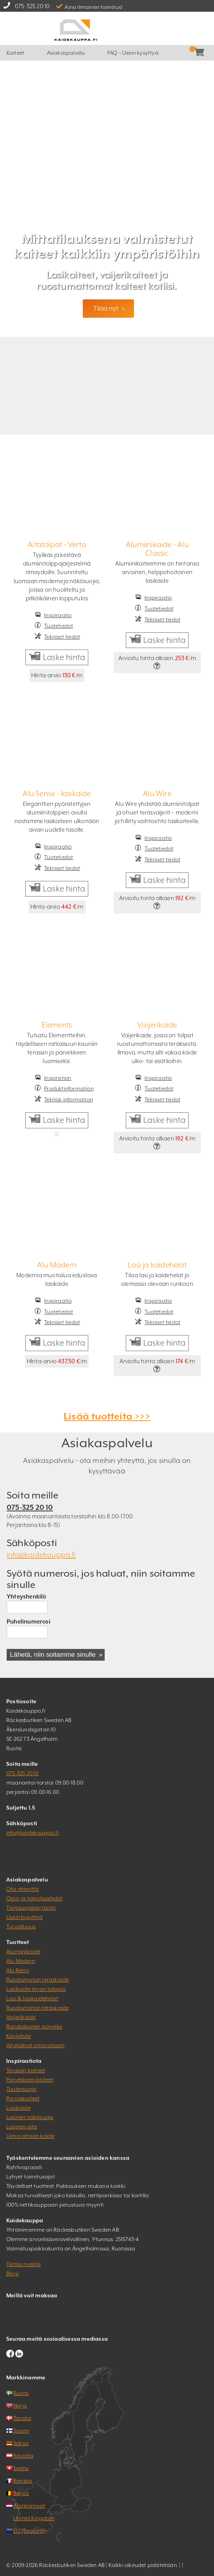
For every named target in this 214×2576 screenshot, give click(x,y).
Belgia (21, 2493)
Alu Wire (157, 793)
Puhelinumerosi (28, 1621)
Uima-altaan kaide (30, 2136)
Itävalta (23, 2455)
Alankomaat (29, 2506)
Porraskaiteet (23, 2098)
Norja (20, 2405)
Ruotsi (21, 2393)
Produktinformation (69, 1088)
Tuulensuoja (21, 2089)
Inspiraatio (57, 615)
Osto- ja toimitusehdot (34, 1898)
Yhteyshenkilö (26, 1596)
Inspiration (57, 1078)
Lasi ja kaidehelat (157, 1264)
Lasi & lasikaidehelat (32, 1998)
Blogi (12, 2273)
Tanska (22, 2418)
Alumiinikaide (23, 1951)
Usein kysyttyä (24, 1917)
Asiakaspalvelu (66, 53)
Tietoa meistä (23, 2264)
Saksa (21, 2443)
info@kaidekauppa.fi (41, 1554)
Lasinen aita (21, 2126)
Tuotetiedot (58, 626)
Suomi (21, 2430)
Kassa (189, 53)
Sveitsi (21, 2468)
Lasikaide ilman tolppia (36, 1989)
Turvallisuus (21, 1926)
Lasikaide (18, 2108)
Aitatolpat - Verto (57, 544)
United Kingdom (34, 2518)
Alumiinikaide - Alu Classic (157, 548)
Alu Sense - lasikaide (57, 793)
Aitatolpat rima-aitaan (35, 2045)
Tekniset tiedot (62, 637)
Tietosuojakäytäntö (31, 1908)
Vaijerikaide (157, 1024)
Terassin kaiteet (25, 2070)
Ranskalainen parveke (34, 2026)
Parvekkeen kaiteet (30, 2080)
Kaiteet (15, 53)
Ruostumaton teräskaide (37, 1979)
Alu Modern (57, 1264)
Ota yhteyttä (22, 1889)
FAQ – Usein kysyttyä (133, 53)
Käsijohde (18, 2036)
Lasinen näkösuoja (29, 2117)
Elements (57, 1024)
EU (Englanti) (29, 2531)
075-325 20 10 (32, 6)
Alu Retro (17, 1970)
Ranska (22, 2481)
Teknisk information (68, 1099)
